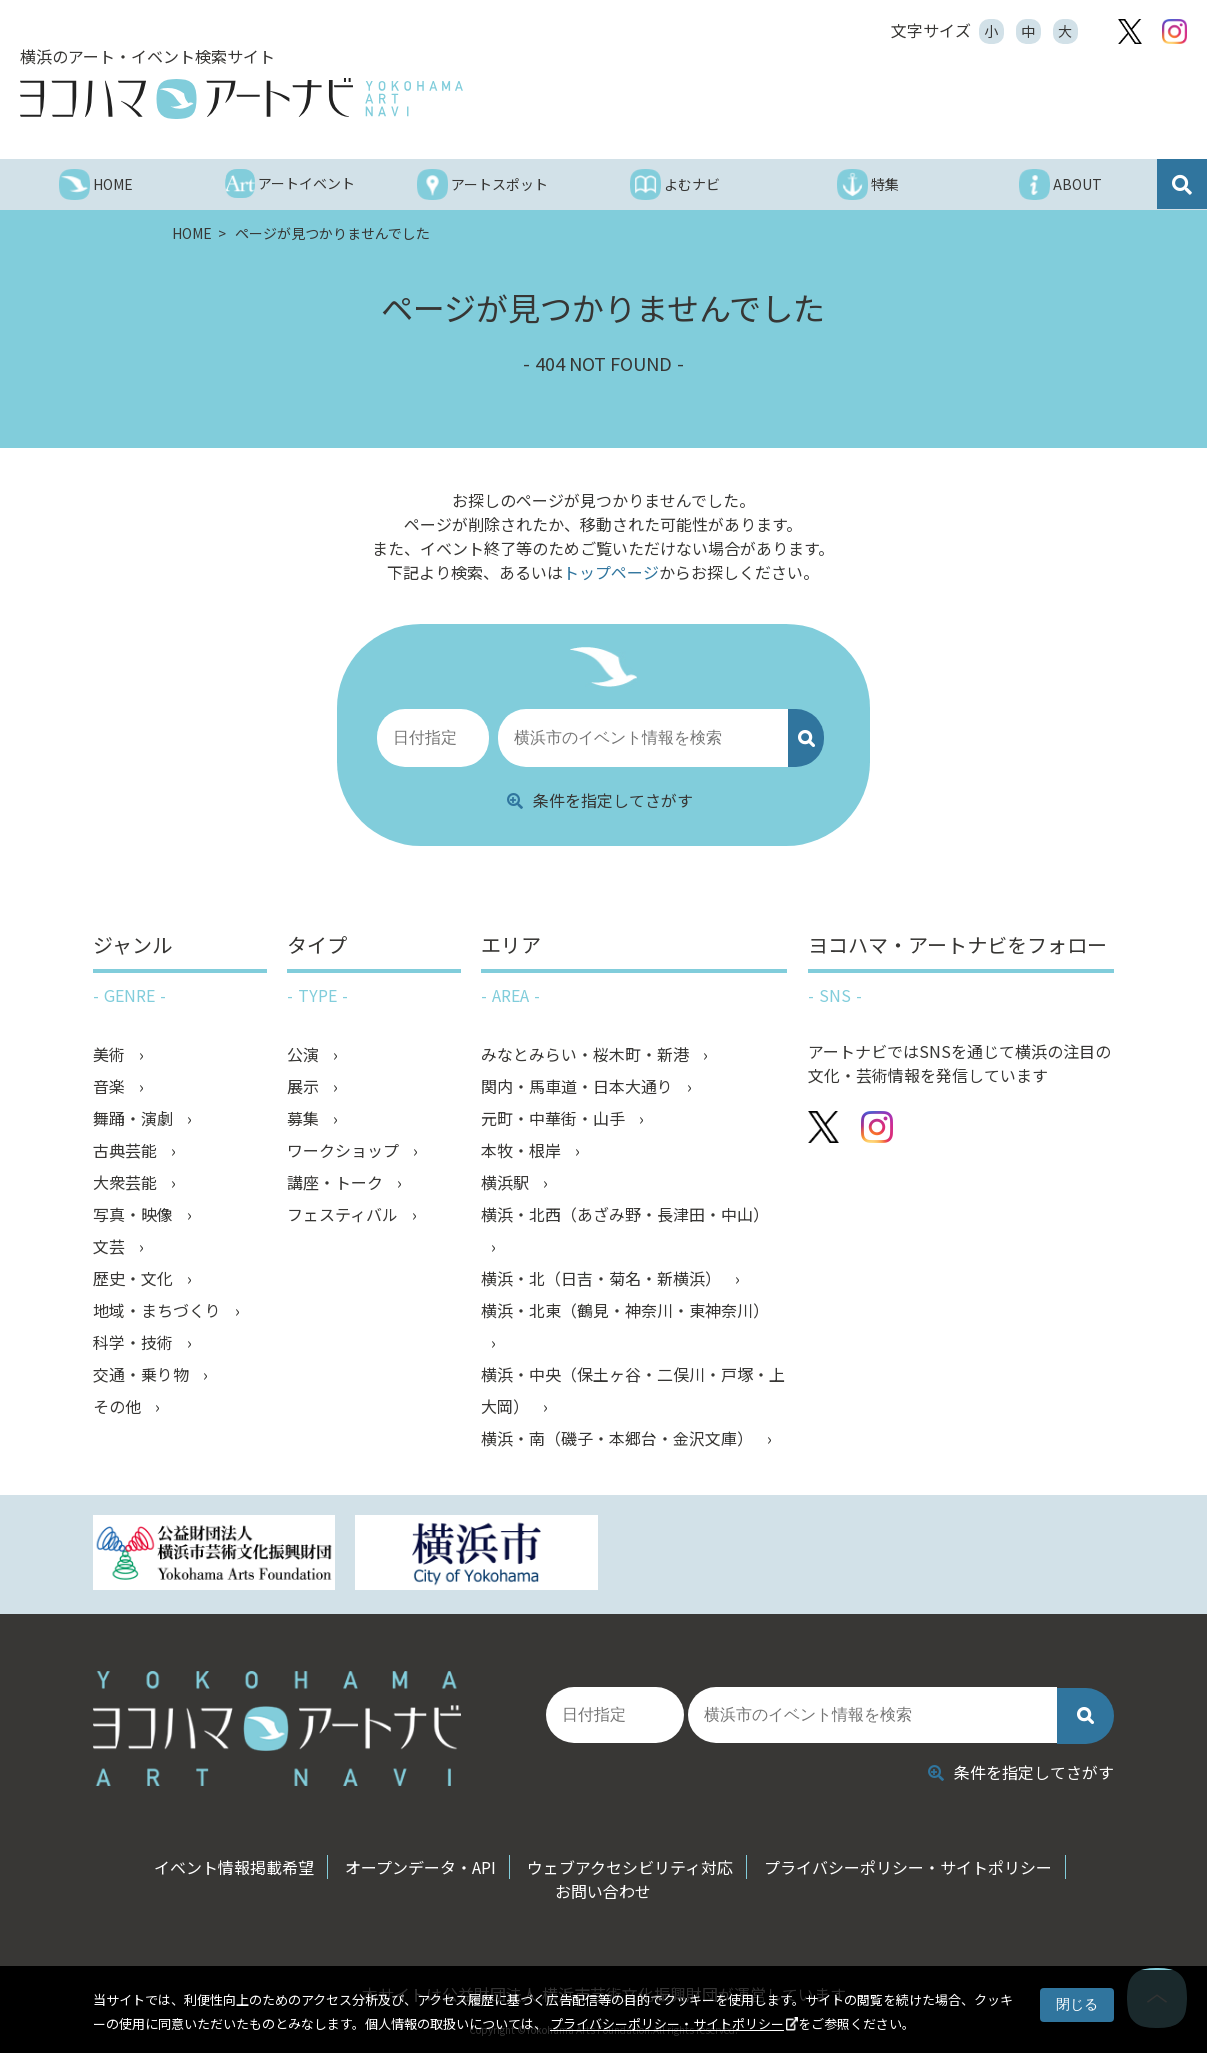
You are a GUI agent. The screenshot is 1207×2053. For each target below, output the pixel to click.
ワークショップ (345, 1151)
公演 (305, 1055)
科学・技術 (135, 1343)
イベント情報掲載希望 (234, 1867)
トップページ (611, 572)
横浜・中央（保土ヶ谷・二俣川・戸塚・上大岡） (633, 1391)
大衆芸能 (127, 1183)
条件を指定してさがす (600, 800)
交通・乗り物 (143, 1375)
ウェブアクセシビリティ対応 (630, 1867)
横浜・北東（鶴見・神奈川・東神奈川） (625, 1311)
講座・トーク (337, 1183)
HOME (193, 233)
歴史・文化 (135, 1279)
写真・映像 (135, 1215)
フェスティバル (344, 1215)
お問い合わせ (603, 1891)
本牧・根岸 (523, 1151)
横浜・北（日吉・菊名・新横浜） (603, 1279)
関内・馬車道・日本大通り (579, 1087)
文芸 (111, 1247)
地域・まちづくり (159, 1311)
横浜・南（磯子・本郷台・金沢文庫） (619, 1439)
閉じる (1077, 2004)
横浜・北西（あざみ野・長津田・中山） (625, 1215)
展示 (305, 1087)
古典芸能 (127, 1151)
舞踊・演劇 (135, 1119)
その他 (119, 1407)
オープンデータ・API (420, 1867)
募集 (305, 1119)
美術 (111, 1055)
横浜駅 (507, 1183)
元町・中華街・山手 (555, 1119)
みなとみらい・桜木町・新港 (587, 1055)
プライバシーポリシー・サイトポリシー (667, 2023)
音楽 (111, 1087)
